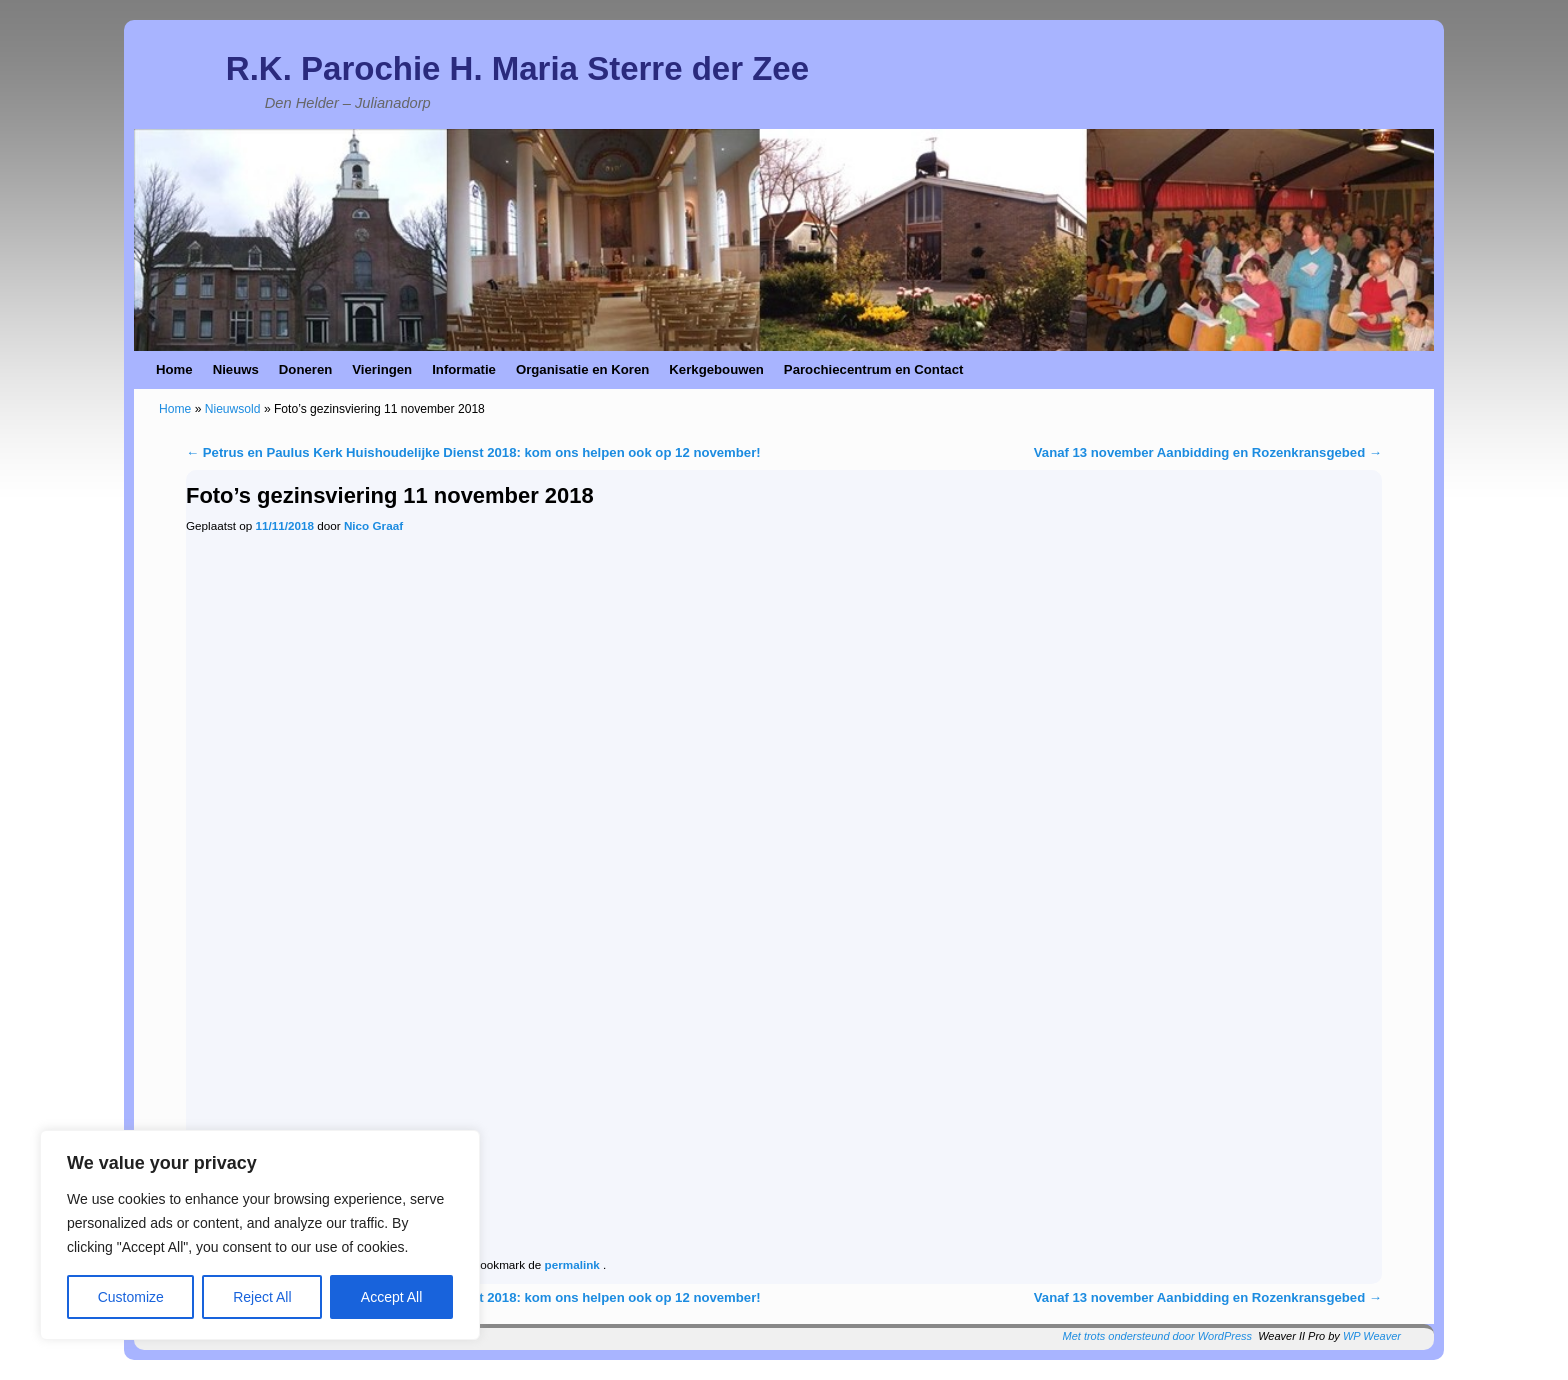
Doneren (306, 369)
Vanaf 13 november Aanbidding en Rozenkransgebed (1208, 452)
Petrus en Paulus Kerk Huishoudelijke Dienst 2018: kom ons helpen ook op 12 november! (473, 452)
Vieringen (382, 369)
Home (174, 369)
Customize (131, 1297)
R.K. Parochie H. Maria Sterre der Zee (517, 68)
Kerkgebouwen (716, 369)
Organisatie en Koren (582, 369)
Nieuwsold (233, 409)
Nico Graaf (373, 525)
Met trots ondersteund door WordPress (1158, 1336)
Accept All (391, 1297)
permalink (574, 1264)
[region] (260, 1235)
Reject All (262, 1297)
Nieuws (236, 369)
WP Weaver (1372, 1336)
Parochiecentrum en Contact (874, 369)
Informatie (464, 369)
